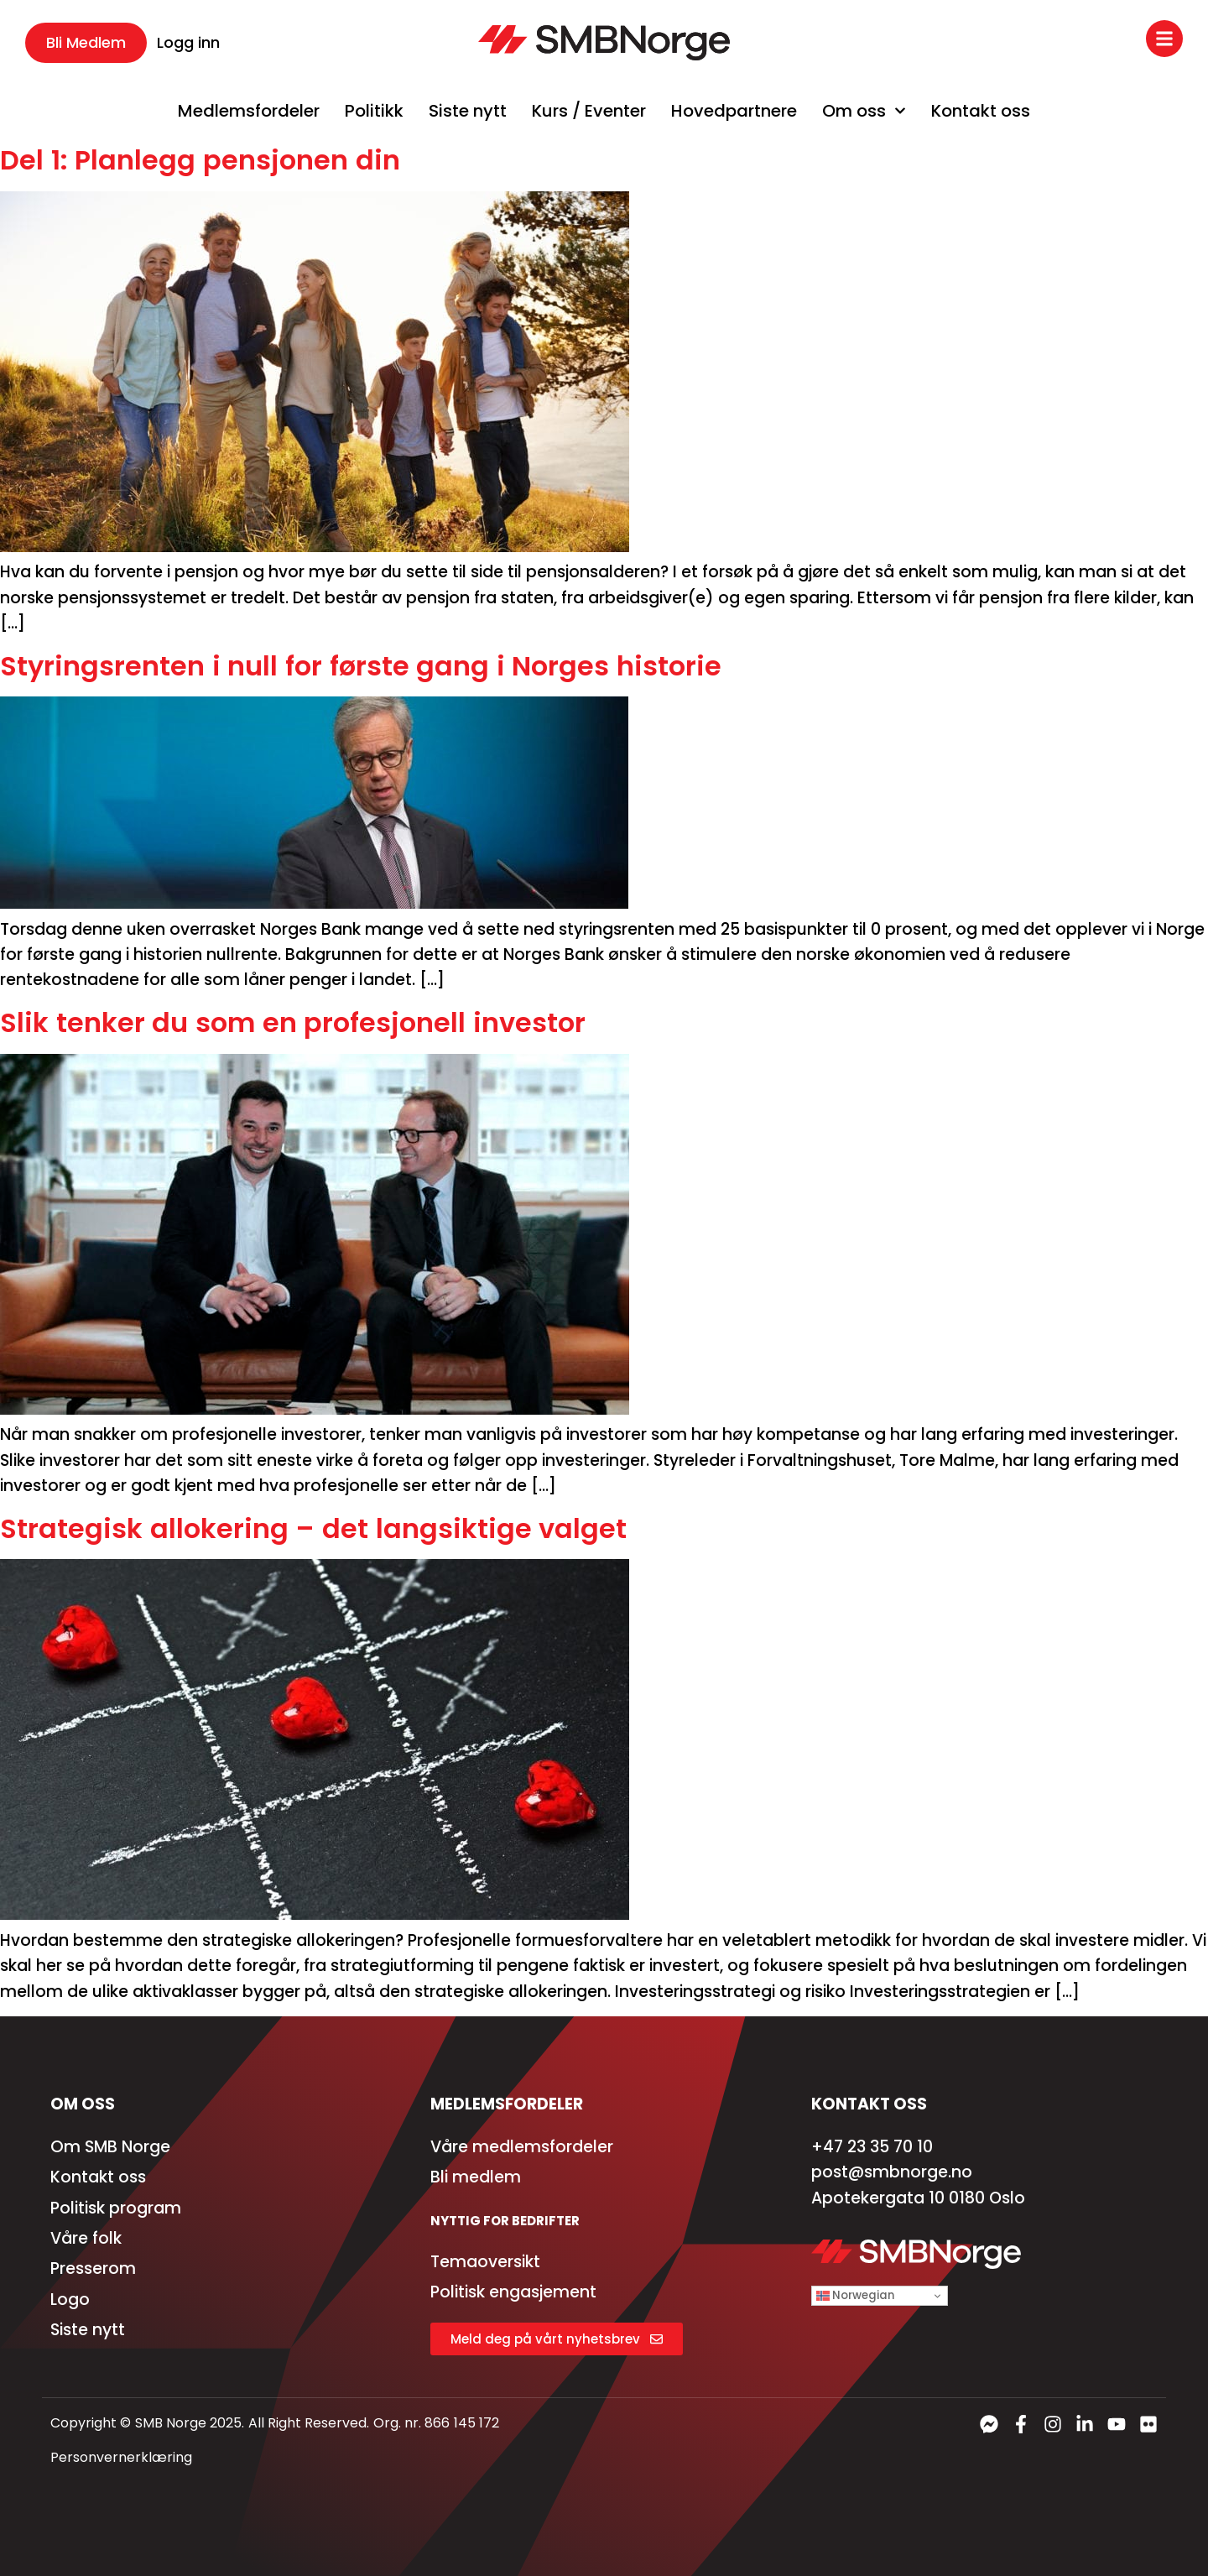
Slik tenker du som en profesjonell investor (293, 1022)
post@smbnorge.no (891, 2172)
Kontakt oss (980, 111)
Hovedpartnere (734, 111)
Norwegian (855, 2295)
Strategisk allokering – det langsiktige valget (313, 1528)
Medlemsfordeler (249, 111)
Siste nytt (468, 111)
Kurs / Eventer (589, 111)
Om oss (864, 110)
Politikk (374, 111)
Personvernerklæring (121, 2457)
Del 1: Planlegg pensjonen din (200, 160)
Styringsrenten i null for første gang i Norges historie (360, 666)
